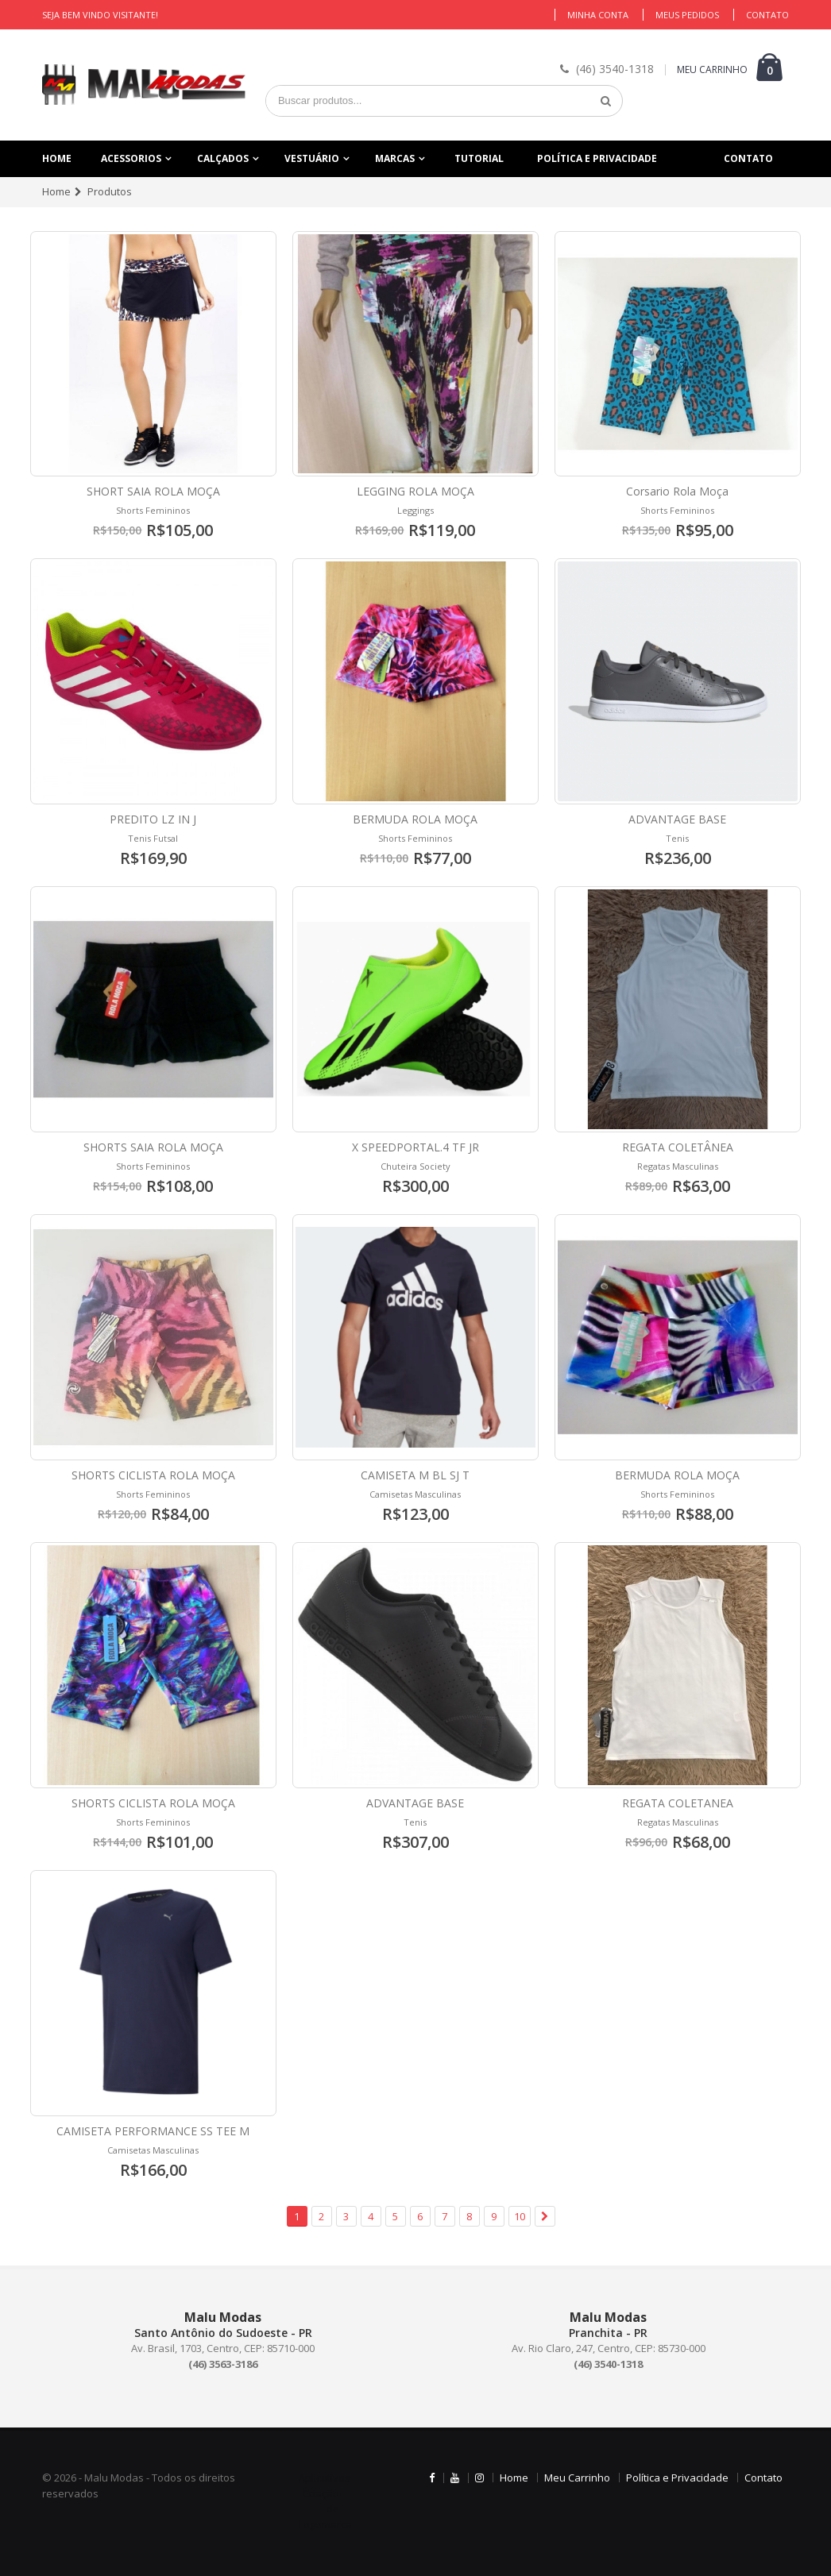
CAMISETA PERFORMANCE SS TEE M (152, 2130)
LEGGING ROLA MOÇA (415, 491)
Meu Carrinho (577, 2477)
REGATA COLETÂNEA (677, 1147)
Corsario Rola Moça (677, 491)
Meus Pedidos (687, 15)
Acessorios (131, 158)
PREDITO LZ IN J (153, 819)
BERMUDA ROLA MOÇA (415, 819)
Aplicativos (324, 2477)
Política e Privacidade (597, 158)
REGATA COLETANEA (677, 1803)
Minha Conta (597, 15)
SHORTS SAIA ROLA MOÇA (153, 1147)
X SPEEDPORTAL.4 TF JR (415, 1147)
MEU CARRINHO (712, 69)
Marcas (395, 158)
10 (519, 2216)
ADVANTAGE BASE (677, 819)
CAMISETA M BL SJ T (415, 1475)
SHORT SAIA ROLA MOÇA (153, 491)
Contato (767, 15)
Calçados (223, 158)
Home (57, 158)
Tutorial (479, 158)
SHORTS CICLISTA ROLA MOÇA (153, 1475)
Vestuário (311, 158)
